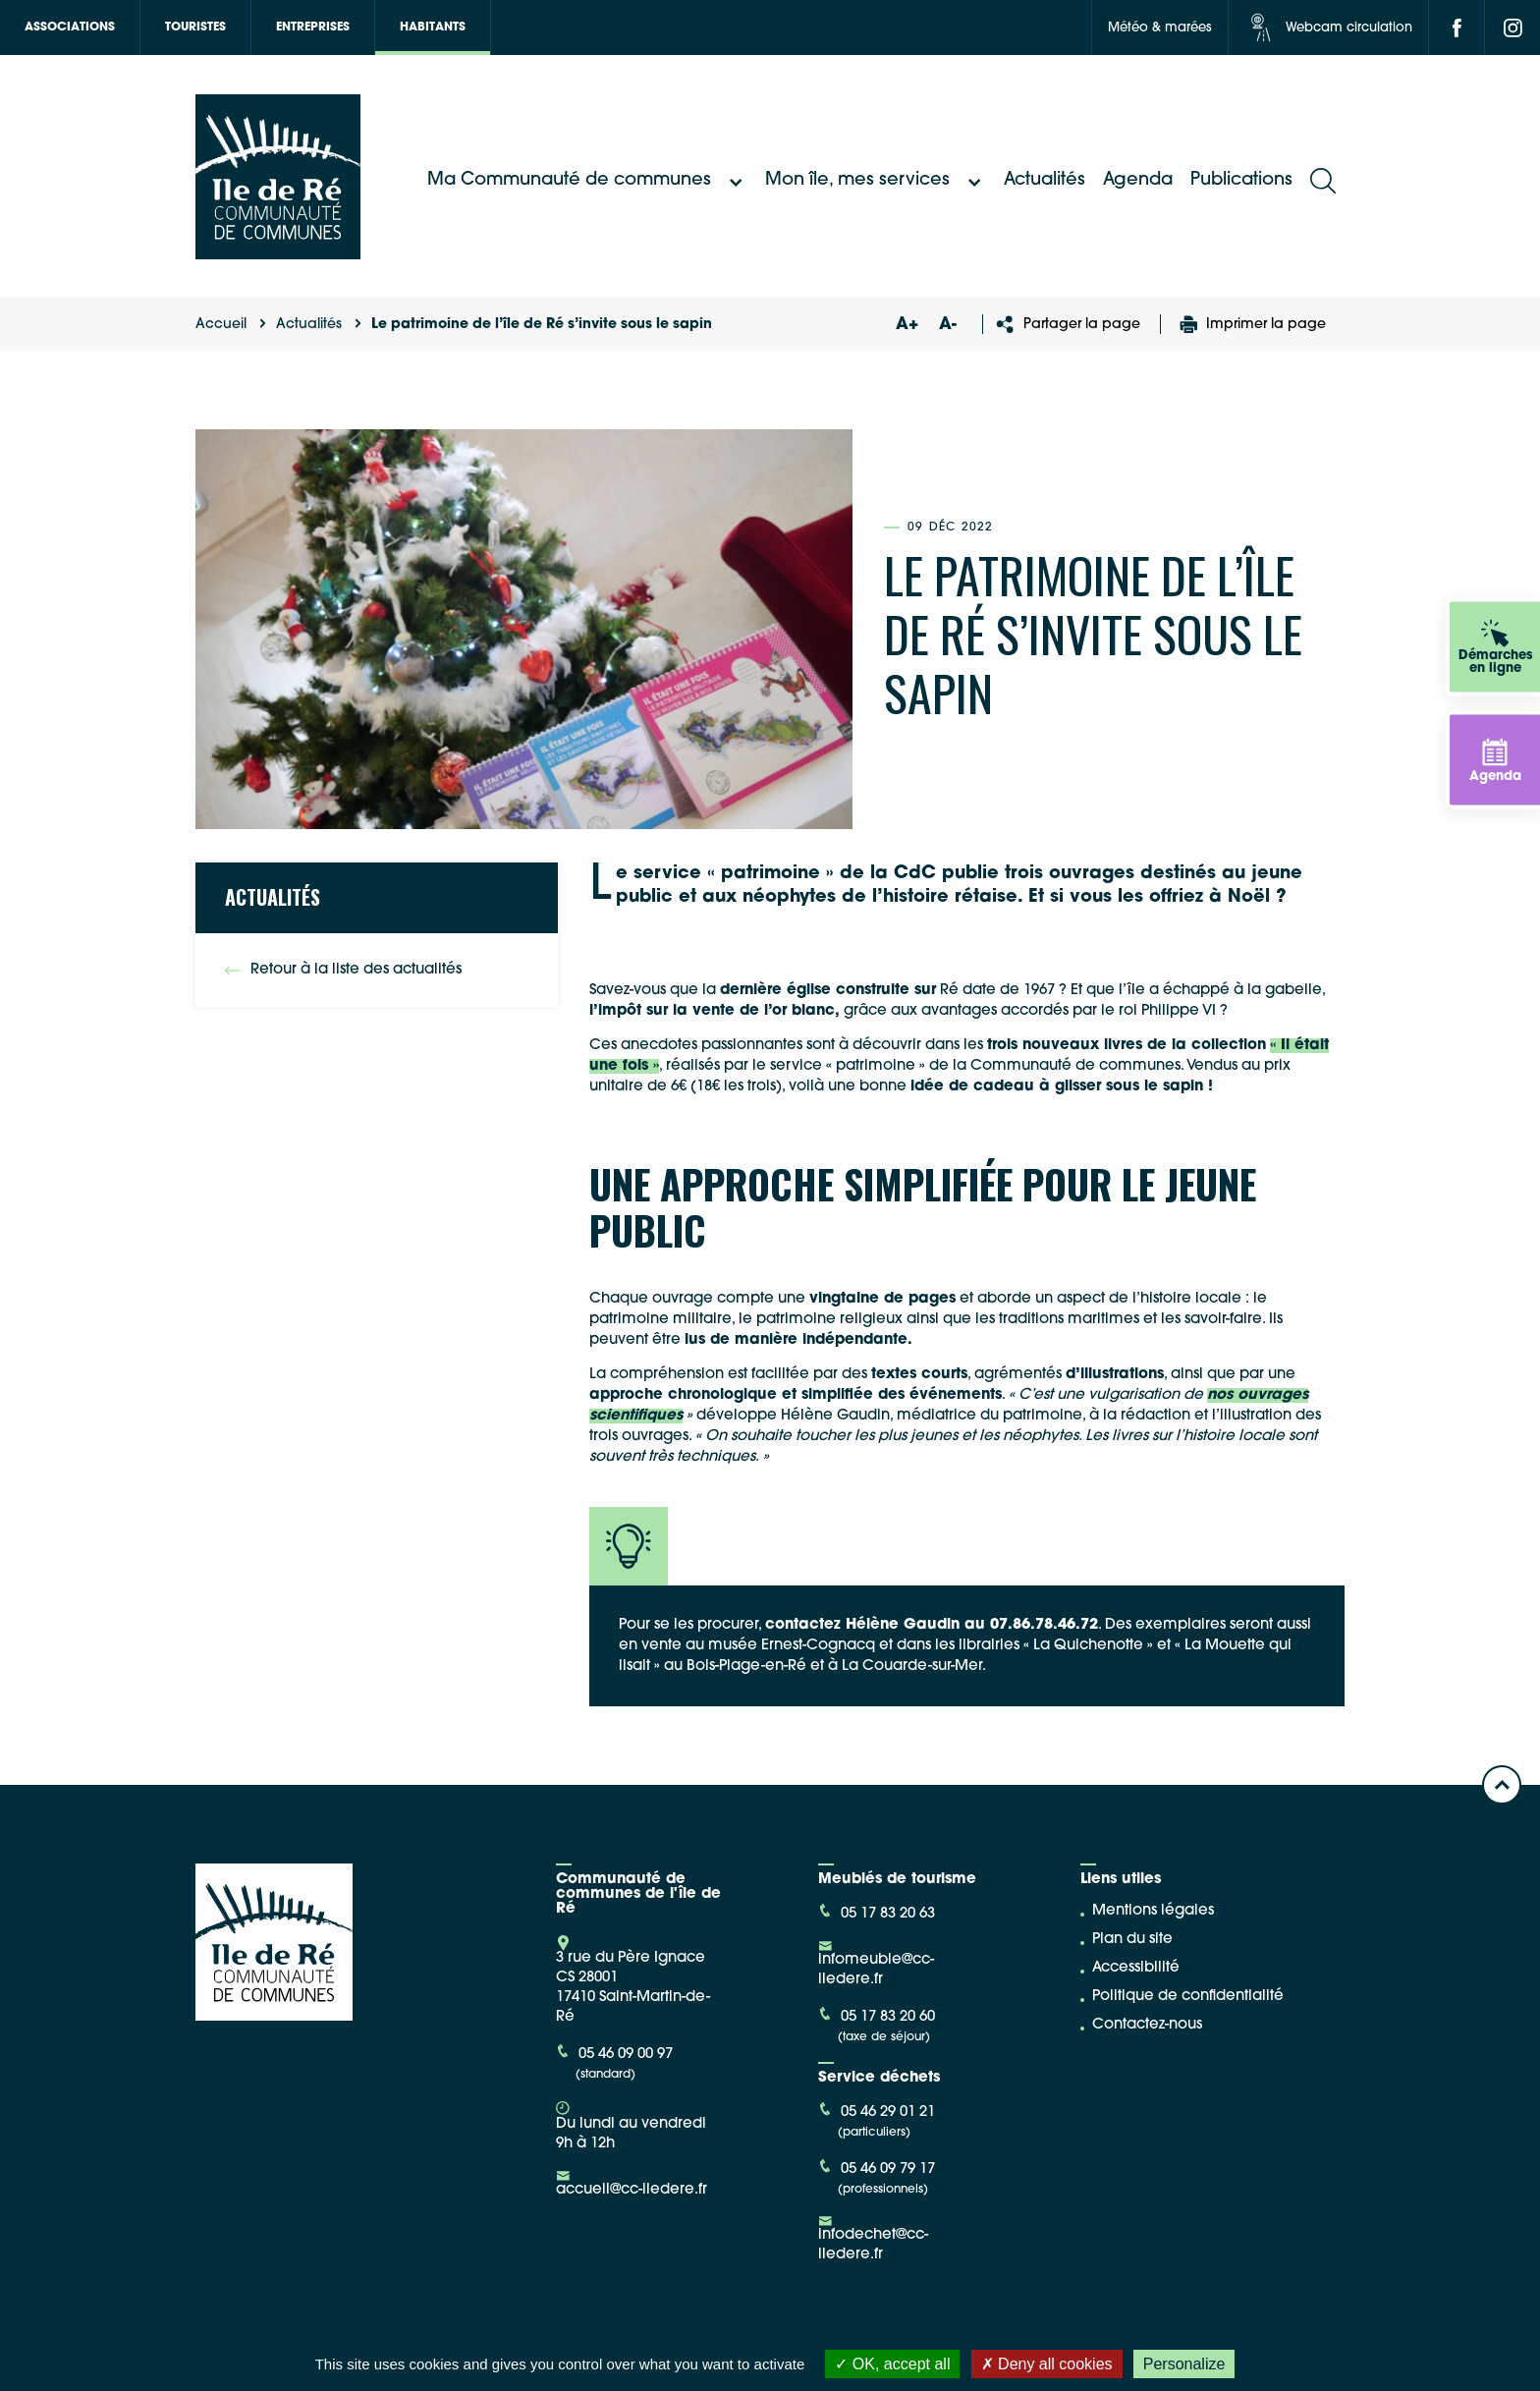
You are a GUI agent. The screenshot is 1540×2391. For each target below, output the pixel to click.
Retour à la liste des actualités (343, 970)
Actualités (1044, 180)
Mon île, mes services (875, 180)
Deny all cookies (1047, 2364)
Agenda (1138, 180)
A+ (906, 324)
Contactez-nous (1147, 2025)
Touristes (195, 27)
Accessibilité (1136, 1968)
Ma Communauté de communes (587, 180)
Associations (70, 27)
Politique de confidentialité (1188, 1996)
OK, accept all (892, 2364)
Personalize (1184, 2364)
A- (948, 324)
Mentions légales (1153, 1911)
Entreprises (313, 27)
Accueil (221, 324)
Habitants (433, 27)
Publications (1241, 180)
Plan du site (1132, 1939)
